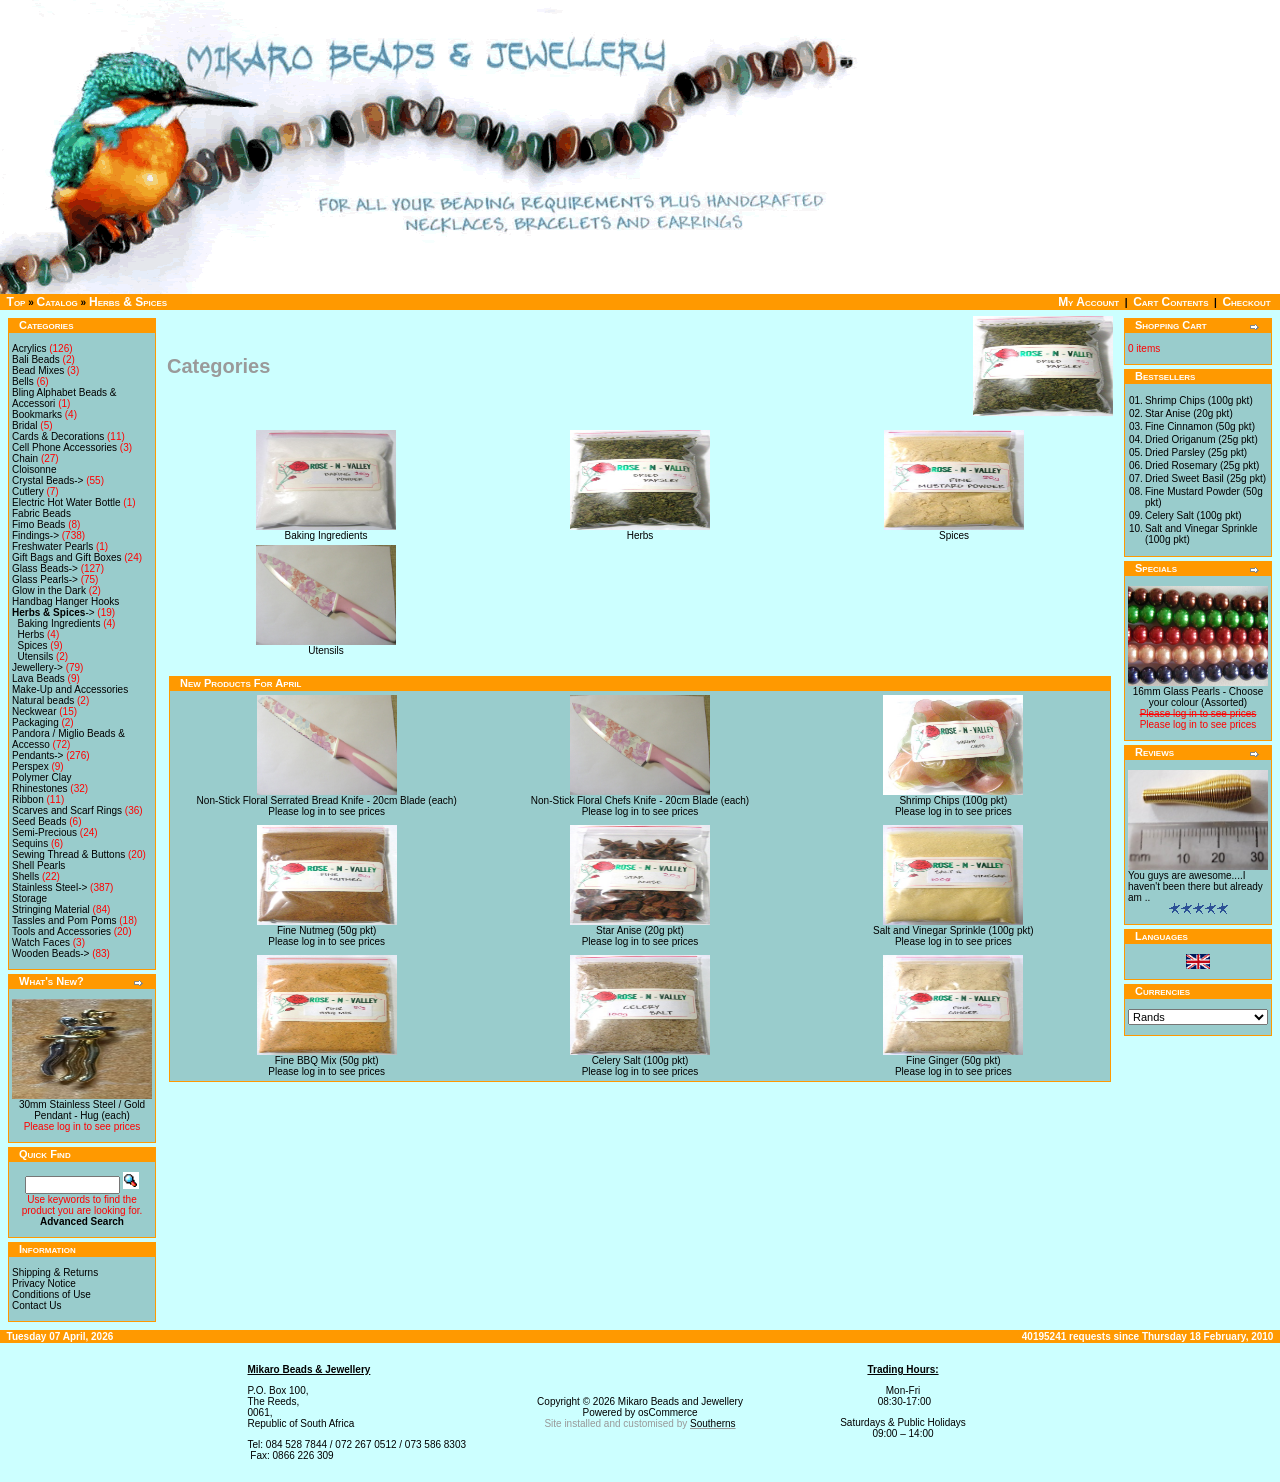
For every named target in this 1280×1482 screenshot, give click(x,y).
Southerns (713, 1423)
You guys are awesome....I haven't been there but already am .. (1195, 886)
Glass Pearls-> (45, 579)
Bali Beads (36, 359)
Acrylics (29, 348)
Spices (33, 645)
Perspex (30, 766)
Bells (23, 381)
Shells (25, 876)
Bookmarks (37, 414)
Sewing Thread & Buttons (68, 854)
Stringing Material (51, 909)
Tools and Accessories (61, 931)
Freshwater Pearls (52, 546)
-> (53, 612)
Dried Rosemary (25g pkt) (1202, 465)
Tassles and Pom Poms (64, 920)
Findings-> (35, 535)
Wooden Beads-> (50, 953)
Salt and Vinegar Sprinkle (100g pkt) (953, 930)
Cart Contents (1170, 302)
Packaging (35, 722)
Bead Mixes (38, 370)
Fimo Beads (38, 524)
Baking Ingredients (59, 623)
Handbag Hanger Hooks (65, 601)
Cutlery (28, 491)
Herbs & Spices (128, 302)
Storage (29, 898)
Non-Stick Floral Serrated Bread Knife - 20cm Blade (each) (327, 800)
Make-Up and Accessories (70, 689)
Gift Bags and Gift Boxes (67, 557)
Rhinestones (40, 788)
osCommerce (667, 1412)
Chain (25, 458)
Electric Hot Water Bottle (66, 502)
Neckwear (34, 711)
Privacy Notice (44, 1283)
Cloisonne (34, 469)
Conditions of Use (51, 1294)
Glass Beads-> (45, 568)
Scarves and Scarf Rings (67, 810)
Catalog (57, 302)
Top (16, 302)
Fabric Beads (41, 513)
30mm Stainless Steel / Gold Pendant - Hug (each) (82, 1110)
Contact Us (36, 1305)
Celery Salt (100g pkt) (640, 1060)
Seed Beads (39, 821)
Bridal (25, 425)
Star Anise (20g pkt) (640, 930)
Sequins (30, 843)
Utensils (36, 656)
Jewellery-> (37, 667)
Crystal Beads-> (47, 480)
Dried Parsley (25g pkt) (1196, 452)
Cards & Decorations (58, 436)
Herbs (31, 634)
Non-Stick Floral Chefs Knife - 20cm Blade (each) (640, 800)
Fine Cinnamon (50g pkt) (1200, 426)
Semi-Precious (44, 832)
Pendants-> (37, 755)
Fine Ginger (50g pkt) (953, 1060)
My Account (1088, 302)
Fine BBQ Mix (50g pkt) (327, 1060)
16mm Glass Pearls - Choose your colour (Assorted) (1198, 697)
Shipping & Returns (55, 1272)
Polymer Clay (41, 777)
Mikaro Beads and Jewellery (680, 1401)
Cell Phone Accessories (64, 447)
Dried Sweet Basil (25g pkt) (1205, 478)
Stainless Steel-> (49, 887)
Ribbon (28, 799)
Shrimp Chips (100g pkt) (953, 800)
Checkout (1246, 302)
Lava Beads (38, 678)
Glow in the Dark (49, 590)
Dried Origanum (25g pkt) (1201, 439)
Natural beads (43, 700)
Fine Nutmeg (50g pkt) (327, 930)
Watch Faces (41, 942)
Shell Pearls (38, 865)
